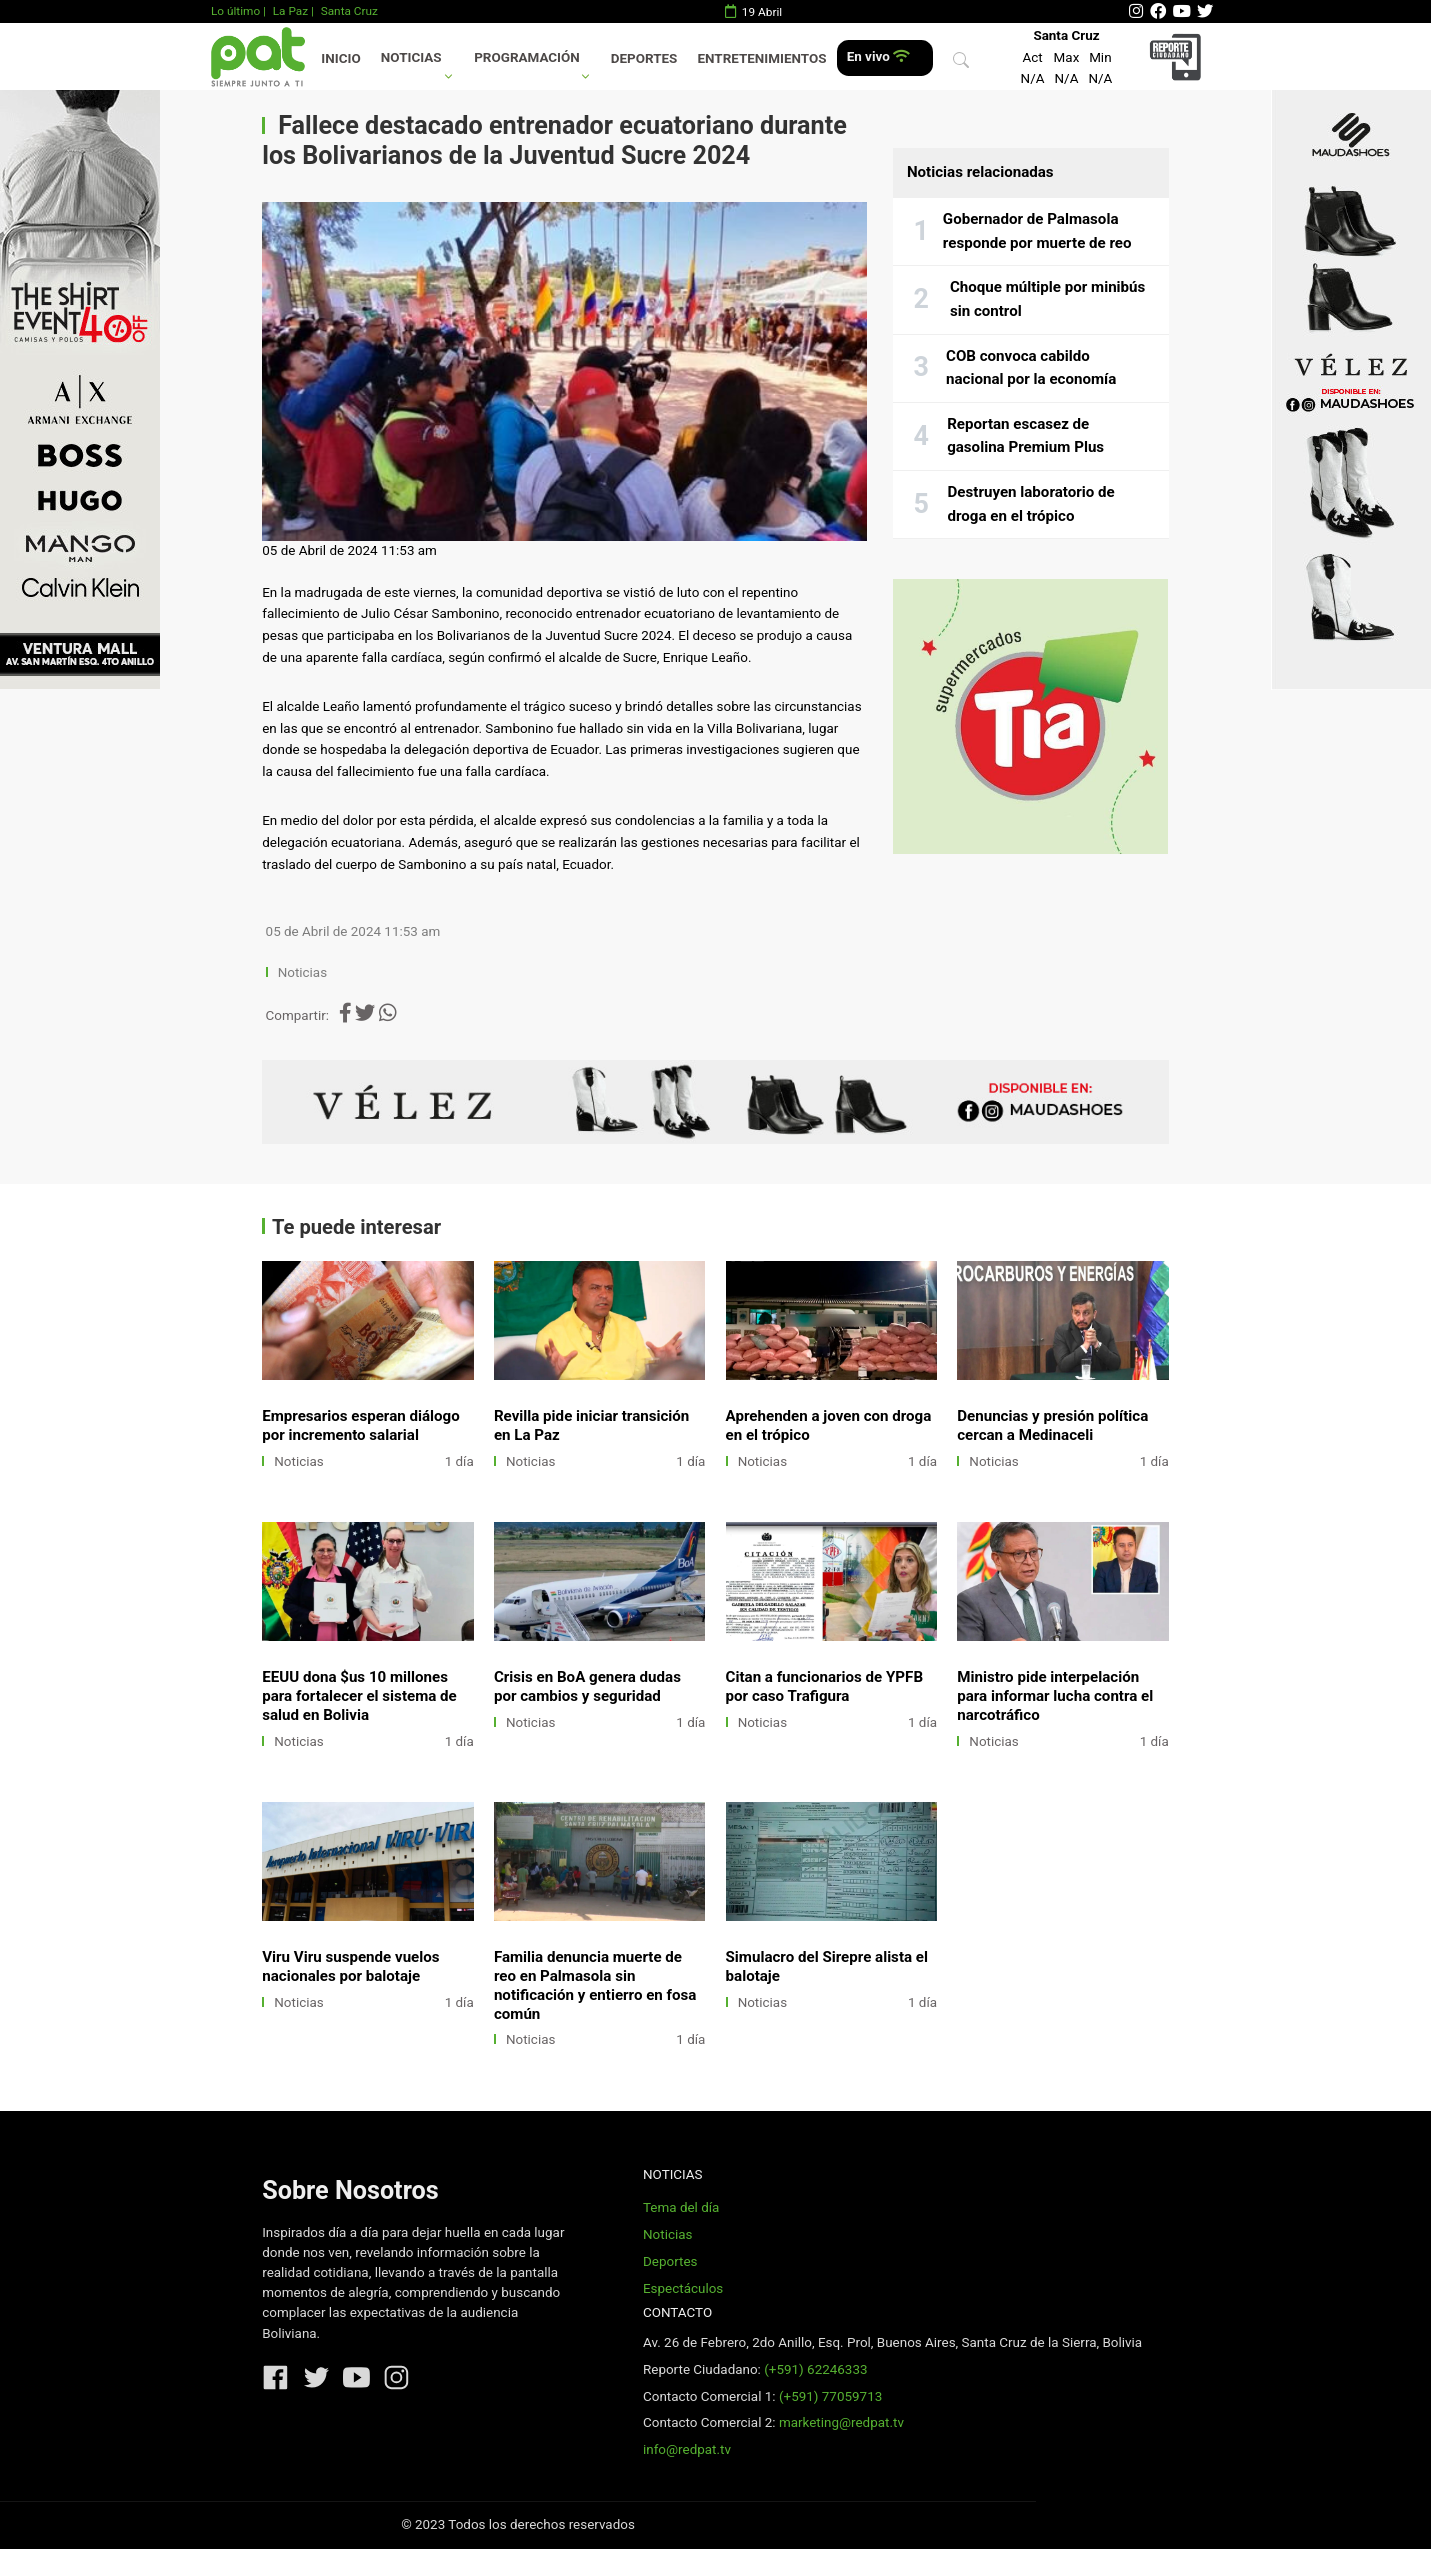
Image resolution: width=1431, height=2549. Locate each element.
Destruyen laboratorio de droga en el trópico (1031, 504)
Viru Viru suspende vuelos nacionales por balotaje (350, 1966)
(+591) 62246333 (815, 2369)
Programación (527, 57)
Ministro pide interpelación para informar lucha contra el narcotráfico (1055, 1696)
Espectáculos (683, 2288)
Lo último (235, 11)
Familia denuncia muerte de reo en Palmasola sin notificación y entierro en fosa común (595, 1985)
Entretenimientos (762, 58)
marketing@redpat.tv (841, 2422)
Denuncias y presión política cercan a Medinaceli (1052, 1425)
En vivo (878, 56)
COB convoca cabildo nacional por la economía (1031, 368)
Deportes (644, 58)
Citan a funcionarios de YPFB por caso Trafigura (824, 1686)
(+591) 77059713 (830, 2396)
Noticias (411, 57)
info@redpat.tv (687, 2449)
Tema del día (681, 2207)
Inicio (340, 58)
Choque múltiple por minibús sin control (1047, 299)
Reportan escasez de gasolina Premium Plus (1025, 436)
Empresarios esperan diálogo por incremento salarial (361, 1425)
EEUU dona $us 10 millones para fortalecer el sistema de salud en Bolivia (359, 1696)
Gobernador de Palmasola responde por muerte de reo (1037, 231)
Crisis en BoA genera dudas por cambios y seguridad (587, 1686)
